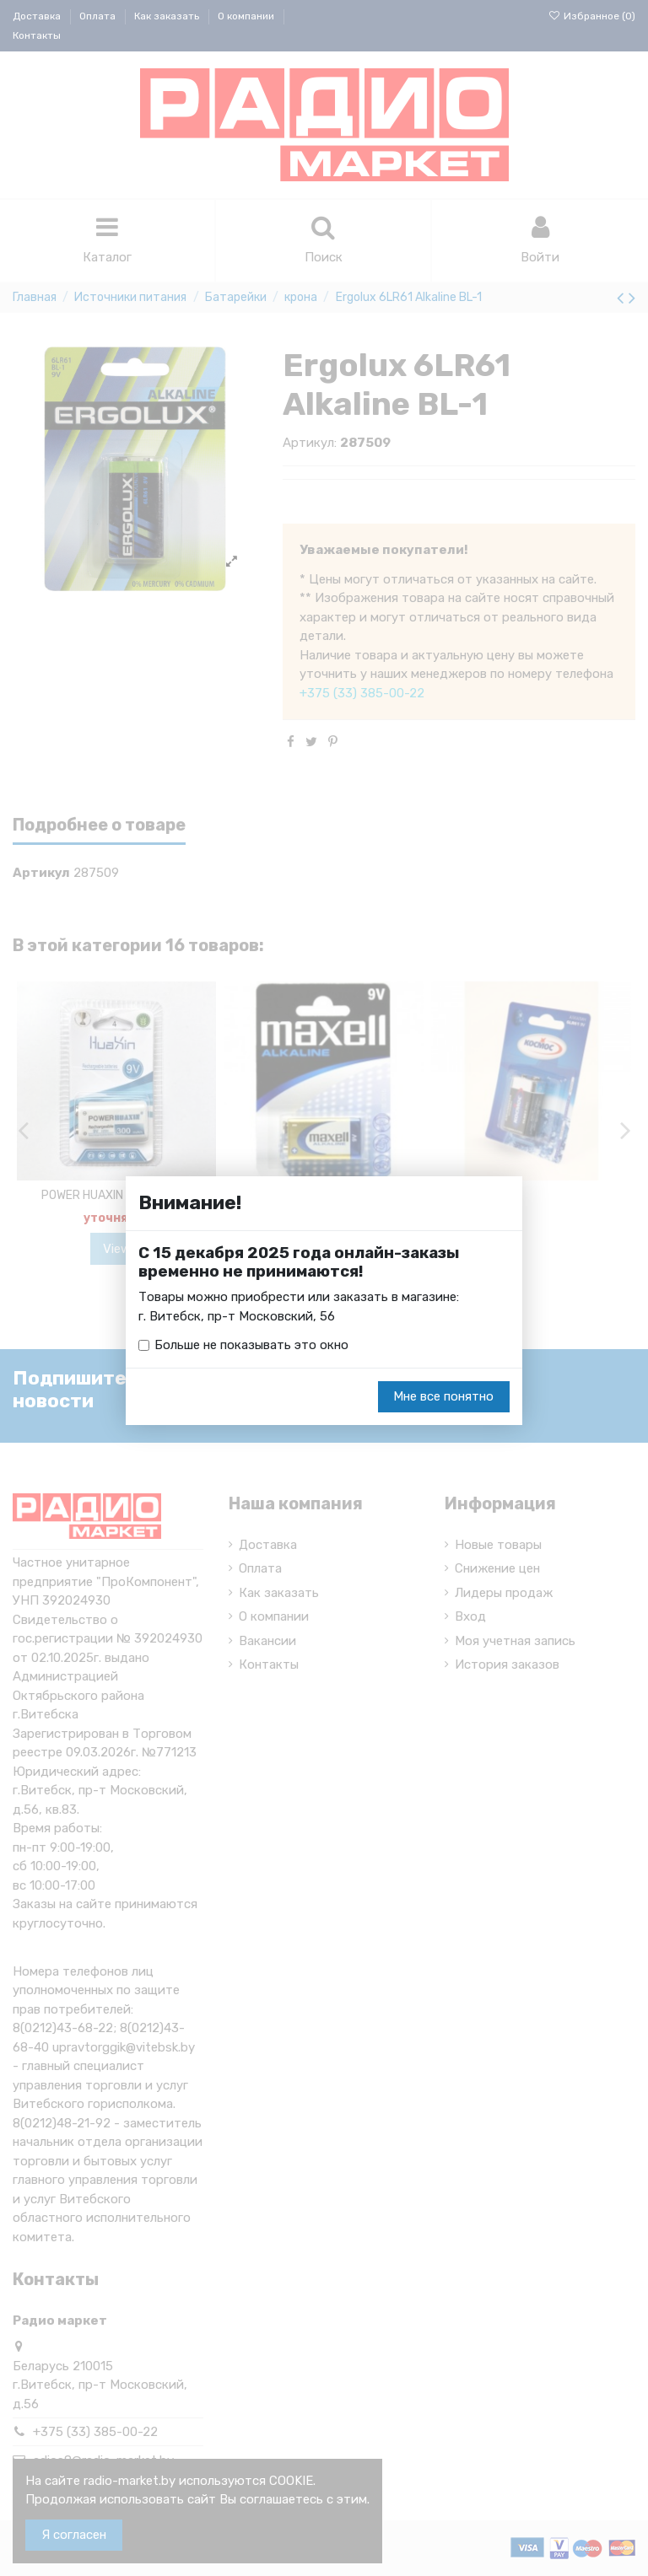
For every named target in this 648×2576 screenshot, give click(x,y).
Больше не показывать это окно (251, 1345)
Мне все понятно (443, 1396)
